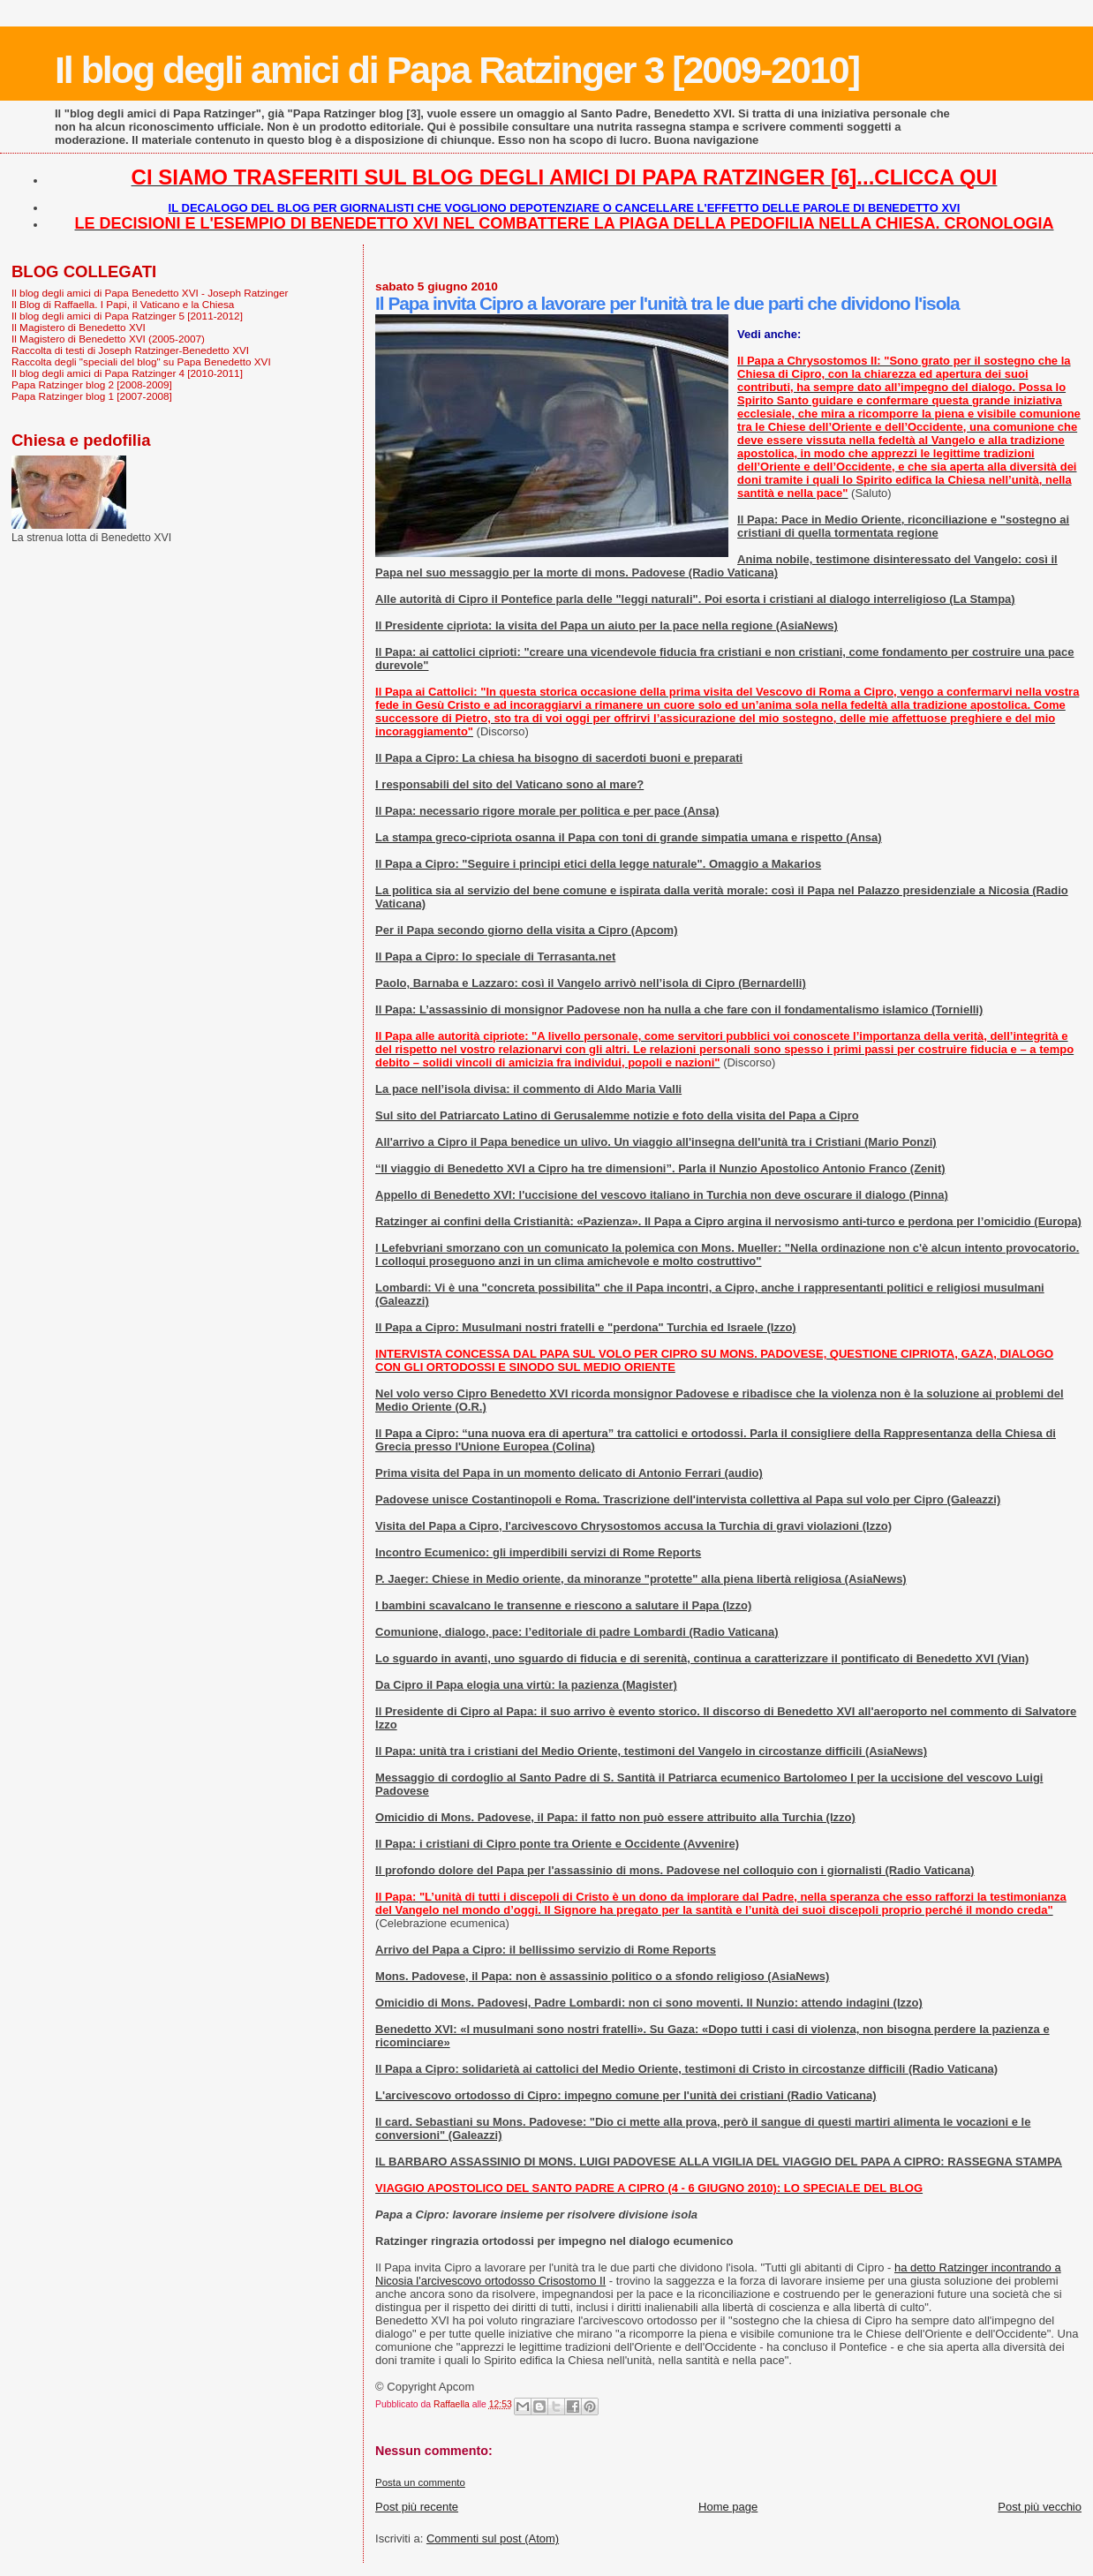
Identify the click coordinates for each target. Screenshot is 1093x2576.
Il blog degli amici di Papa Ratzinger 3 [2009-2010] (457, 70)
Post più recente (416, 2506)
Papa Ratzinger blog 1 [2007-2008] (91, 396)
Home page (728, 2506)
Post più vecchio (1040, 2506)
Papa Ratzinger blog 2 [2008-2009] (91, 384)
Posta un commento (420, 2482)
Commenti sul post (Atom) (492, 2538)
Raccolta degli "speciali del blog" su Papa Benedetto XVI (141, 361)
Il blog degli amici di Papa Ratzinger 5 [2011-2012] (127, 315)
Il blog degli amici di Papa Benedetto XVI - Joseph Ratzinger (149, 292)
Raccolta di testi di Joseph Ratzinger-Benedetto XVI (130, 350)
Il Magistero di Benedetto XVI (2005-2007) (108, 338)
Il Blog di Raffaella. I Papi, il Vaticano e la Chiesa (122, 304)
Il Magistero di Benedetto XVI (78, 327)
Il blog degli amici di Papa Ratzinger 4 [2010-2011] (127, 373)
